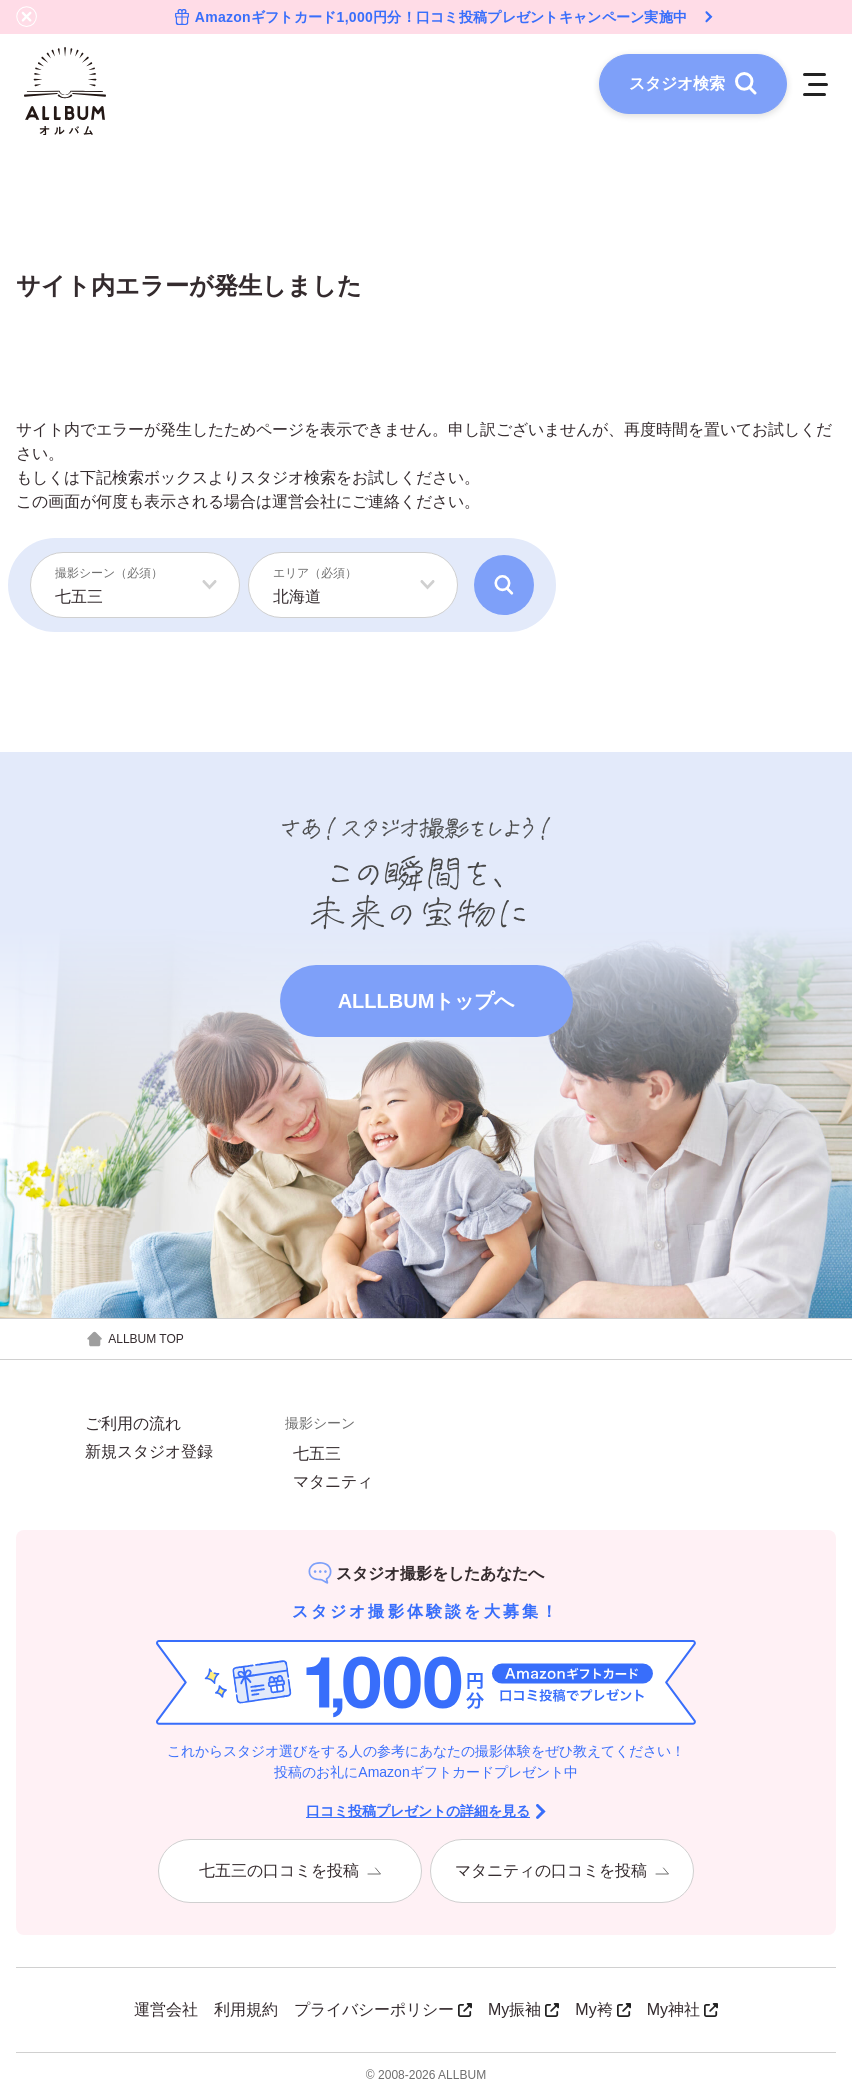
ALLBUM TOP (134, 1339)
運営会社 (304, 501)
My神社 (682, 2009)
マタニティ (333, 1482)
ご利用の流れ (133, 1424)
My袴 (602, 2009)
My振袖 (523, 2009)
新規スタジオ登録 (149, 1452)
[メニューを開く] (815, 84)
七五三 (317, 1454)
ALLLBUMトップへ (426, 1001)
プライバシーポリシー (383, 2009)
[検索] (504, 585)
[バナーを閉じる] (27, 17)
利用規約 (246, 2009)
